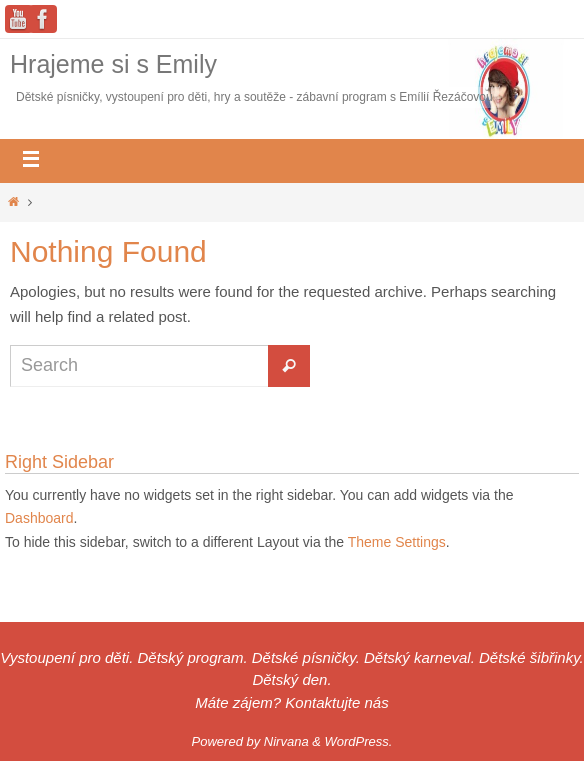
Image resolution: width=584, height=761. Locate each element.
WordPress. (359, 741)
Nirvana (286, 741)
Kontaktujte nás (336, 702)
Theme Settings (397, 542)
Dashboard (39, 518)
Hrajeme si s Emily (113, 64)
